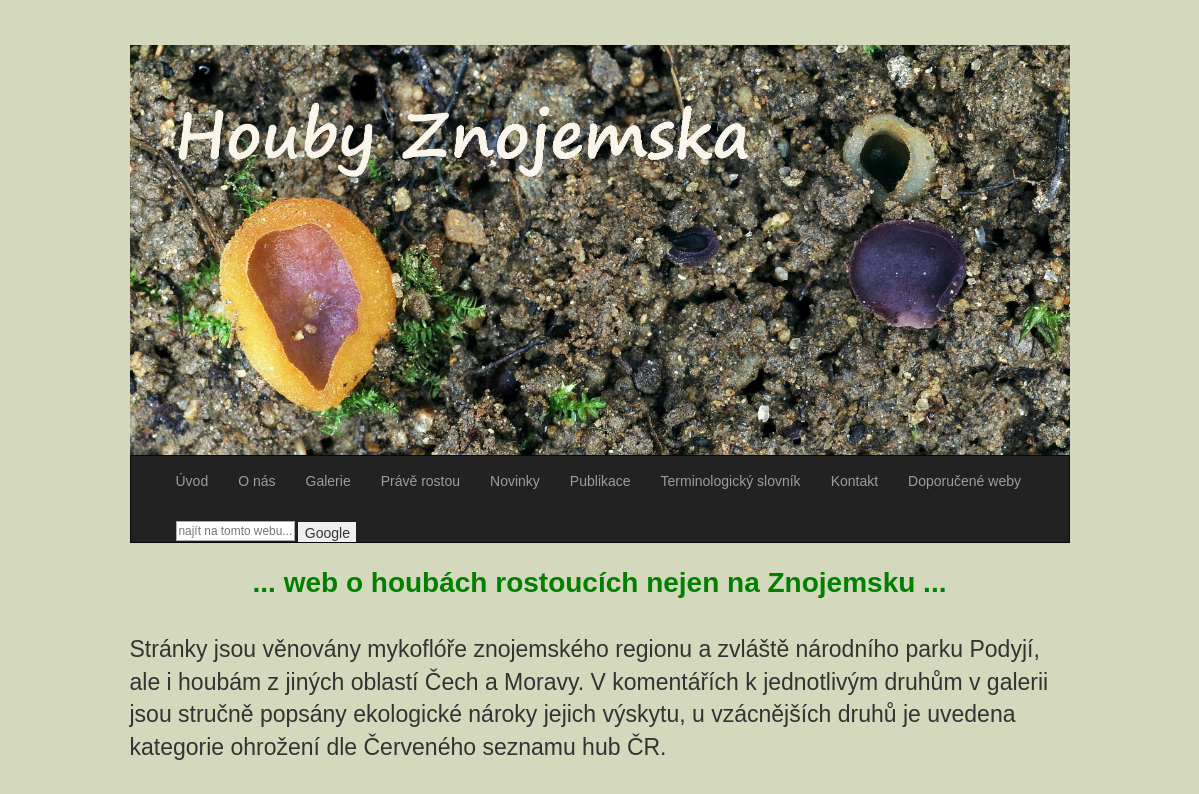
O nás (256, 481)
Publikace (600, 481)
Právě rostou (420, 481)
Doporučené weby (964, 481)
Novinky (515, 481)
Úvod (192, 481)
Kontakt (854, 481)
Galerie (328, 481)
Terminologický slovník (731, 481)
